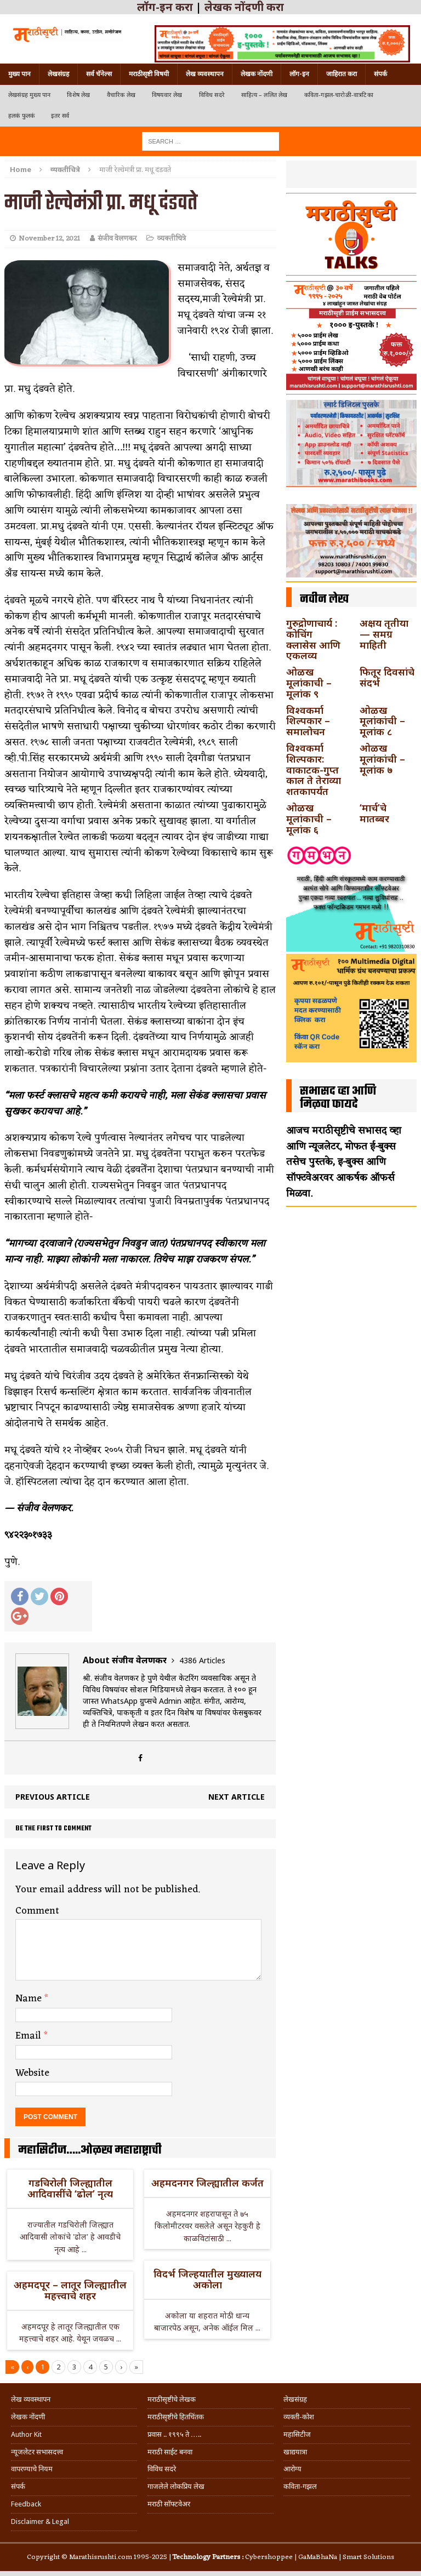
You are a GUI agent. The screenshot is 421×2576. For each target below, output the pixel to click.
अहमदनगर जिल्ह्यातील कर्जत (207, 2182)
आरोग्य (292, 2469)
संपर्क (380, 74)
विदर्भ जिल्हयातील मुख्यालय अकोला (207, 2279)
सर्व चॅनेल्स (99, 74)
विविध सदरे (212, 95)
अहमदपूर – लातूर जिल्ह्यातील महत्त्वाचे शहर (70, 2290)
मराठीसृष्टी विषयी (149, 74)
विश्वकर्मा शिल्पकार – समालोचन (308, 721)
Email (29, 2036)
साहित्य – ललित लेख (264, 95)
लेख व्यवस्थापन (205, 74)
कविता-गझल (300, 2486)
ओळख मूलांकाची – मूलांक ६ (309, 818)
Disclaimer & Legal (40, 2521)
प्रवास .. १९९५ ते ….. (174, 2434)
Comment (37, 1911)
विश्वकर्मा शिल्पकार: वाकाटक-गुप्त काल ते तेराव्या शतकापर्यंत (313, 769)
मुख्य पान (19, 74)
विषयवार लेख (167, 95)
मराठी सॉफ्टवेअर (168, 2504)
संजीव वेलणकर (117, 238)
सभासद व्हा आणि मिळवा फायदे (338, 1098)
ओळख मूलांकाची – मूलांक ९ (309, 682)
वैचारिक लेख (121, 95)
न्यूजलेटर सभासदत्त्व (37, 2452)
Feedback (26, 2504)
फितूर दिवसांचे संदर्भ (387, 677)
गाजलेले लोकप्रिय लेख (175, 2486)
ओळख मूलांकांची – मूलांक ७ (382, 758)
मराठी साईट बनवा (169, 2452)
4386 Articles (202, 1660)
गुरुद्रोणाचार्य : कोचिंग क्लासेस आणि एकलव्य (313, 639)
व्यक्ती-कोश (298, 2417)
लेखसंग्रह (58, 74)
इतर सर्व (60, 115)
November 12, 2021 (49, 238)
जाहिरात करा (341, 74)
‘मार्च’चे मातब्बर (374, 813)
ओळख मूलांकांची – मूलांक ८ (382, 721)
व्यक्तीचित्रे (171, 238)
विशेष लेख (78, 95)
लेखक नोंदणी (256, 74)
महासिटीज (297, 2434)
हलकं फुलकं (21, 115)
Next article (236, 1796)
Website (32, 2073)
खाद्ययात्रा (295, 2452)
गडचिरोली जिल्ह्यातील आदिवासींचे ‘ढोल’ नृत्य (70, 2188)
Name (29, 1998)
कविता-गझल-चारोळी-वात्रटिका (338, 95)
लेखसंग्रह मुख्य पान (29, 95)
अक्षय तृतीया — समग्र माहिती (384, 633)
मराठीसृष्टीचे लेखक (171, 2399)
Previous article (52, 1796)
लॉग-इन (299, 74)
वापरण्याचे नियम (32, 2469)
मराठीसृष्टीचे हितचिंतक (175, 2417)
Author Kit (26, 2434)
